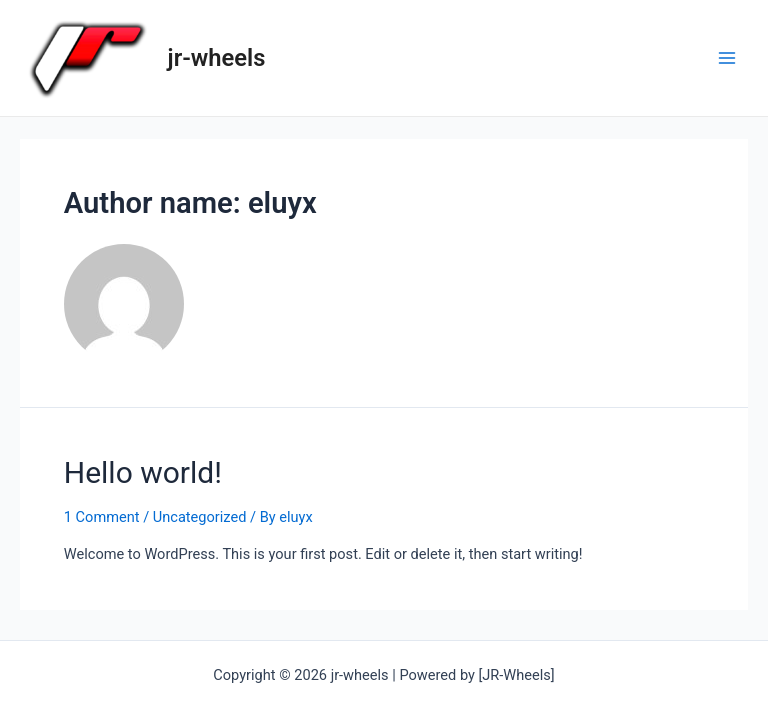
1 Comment (102, 517)
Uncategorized (200, 517)
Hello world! (143, 472)
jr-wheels (217, 58)
